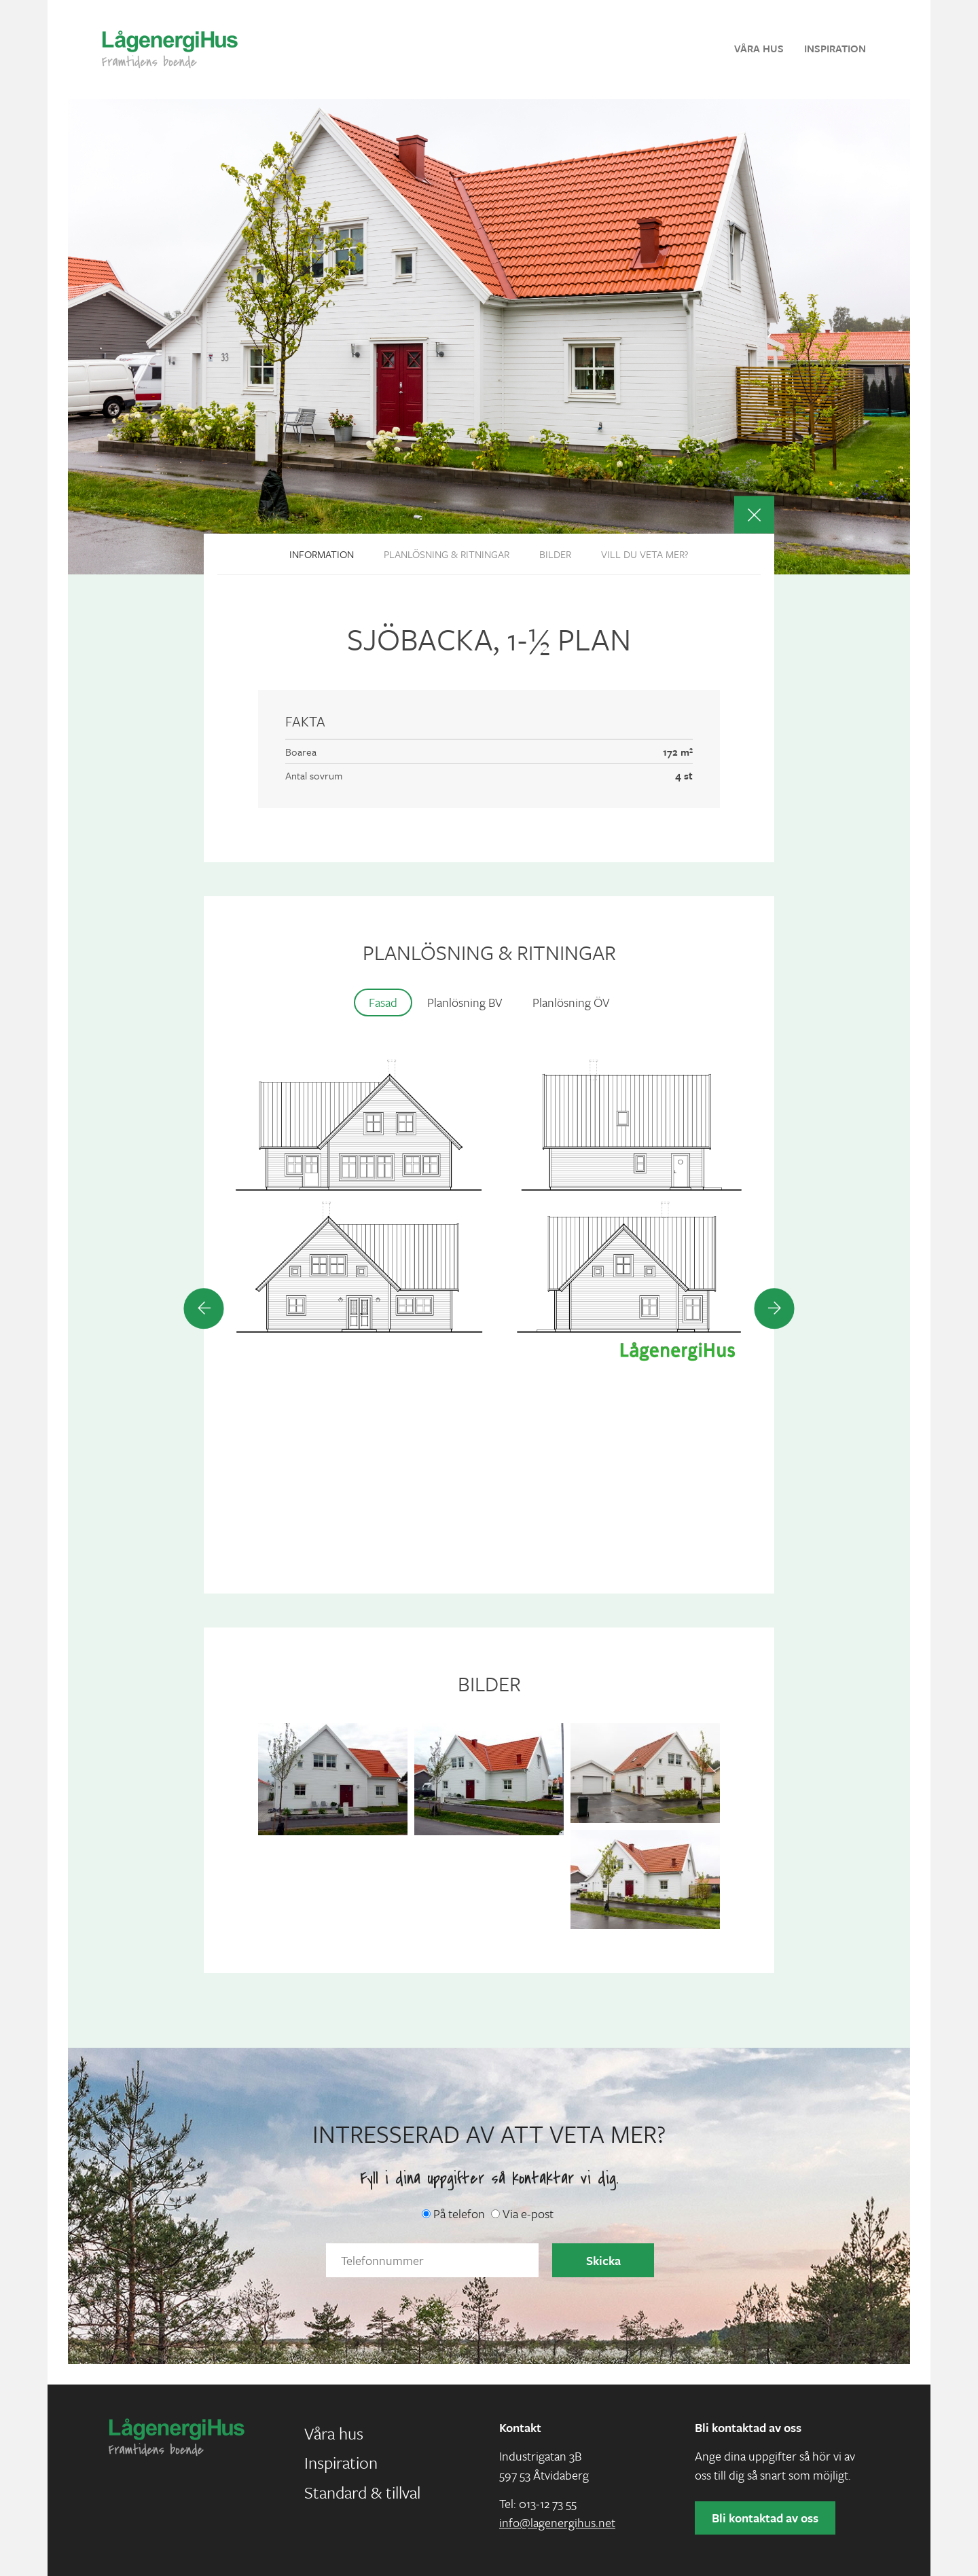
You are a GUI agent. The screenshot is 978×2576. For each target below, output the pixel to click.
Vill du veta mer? (645, 554)
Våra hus (759, 48)
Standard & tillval (362, 2492)
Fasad (383, 1002)
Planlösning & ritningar (446, 554)
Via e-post (522, 2213)
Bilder (555, 554)
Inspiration (835, 48)
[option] (489, 1211)
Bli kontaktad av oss (765, 2517)
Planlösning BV (465, 1002)
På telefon (453, 2213)
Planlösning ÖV (571, 1002)
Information (321, 554)
